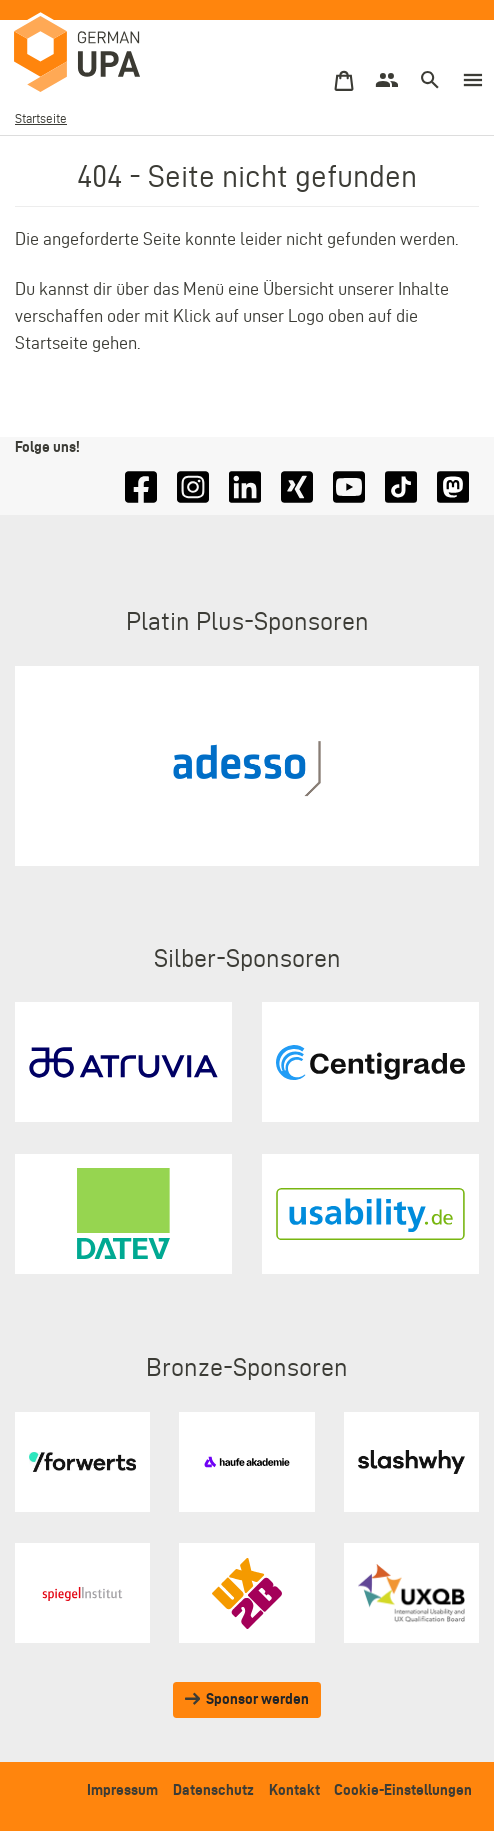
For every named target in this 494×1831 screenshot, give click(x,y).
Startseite (41, 118)
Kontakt (294, 1790)
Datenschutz (213, 1790)
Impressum (122, 1790)
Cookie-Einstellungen (403, 1790)
